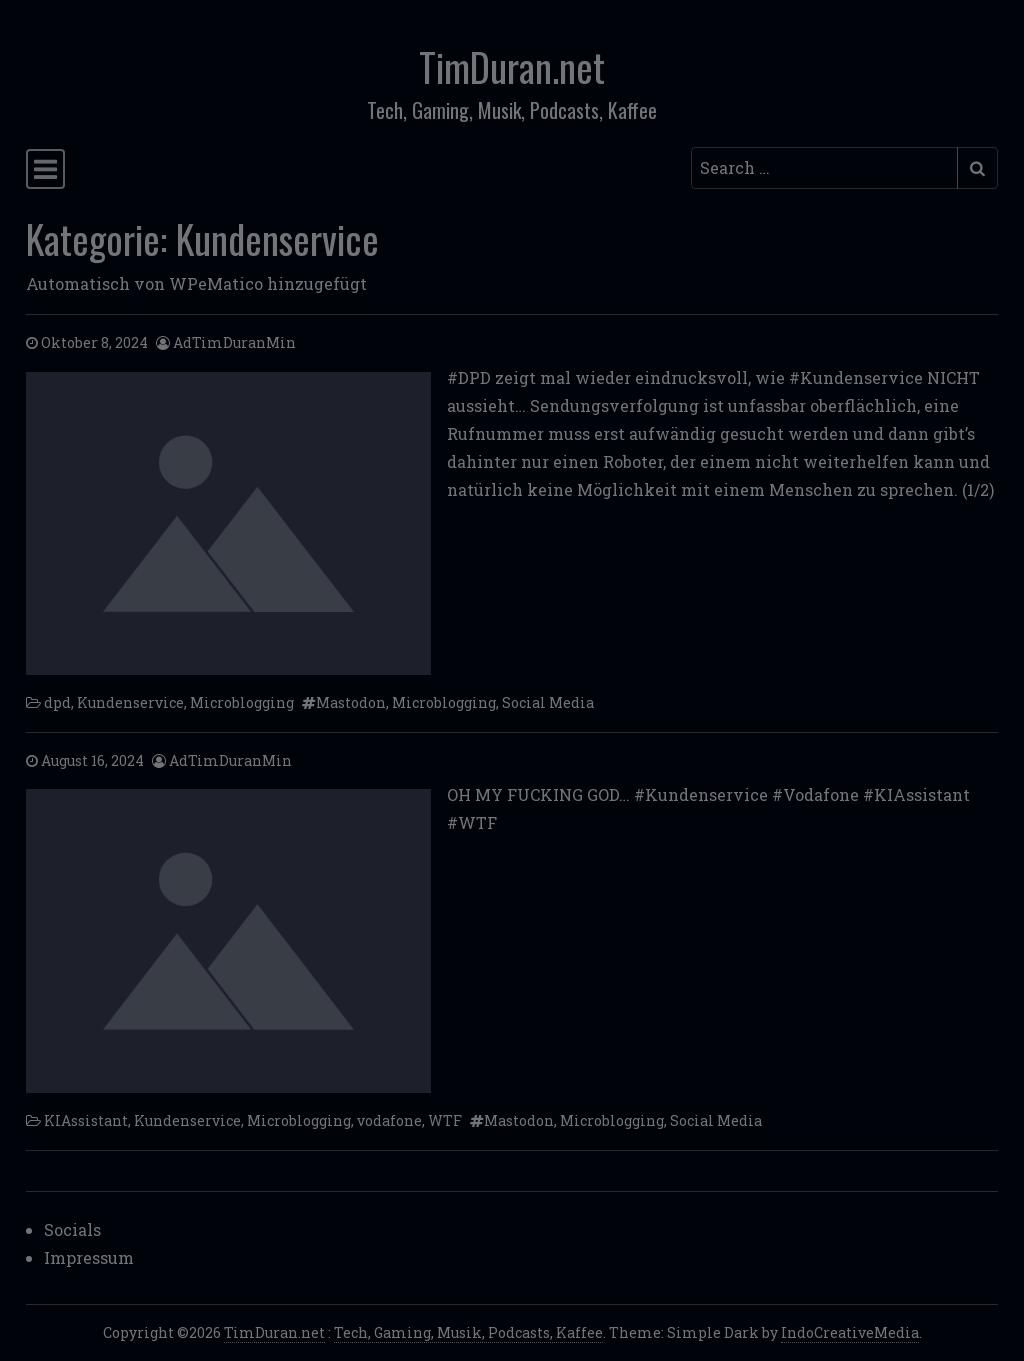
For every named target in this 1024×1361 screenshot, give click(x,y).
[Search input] (824, 168)
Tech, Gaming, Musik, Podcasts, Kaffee (468, 1332)
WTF (445, 1120)
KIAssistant (86, 1120)
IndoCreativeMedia (850, 1332)
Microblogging (242, 702)
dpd (57, 702)
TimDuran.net (512, 66)
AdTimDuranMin (234, 342)
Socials (72, 1229)
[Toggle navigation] (45, 169)
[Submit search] (977, 168)
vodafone (389, 1120)
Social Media (548, 702)
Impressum (89, 1257)
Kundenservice (130, 702)
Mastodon (351, 702)
